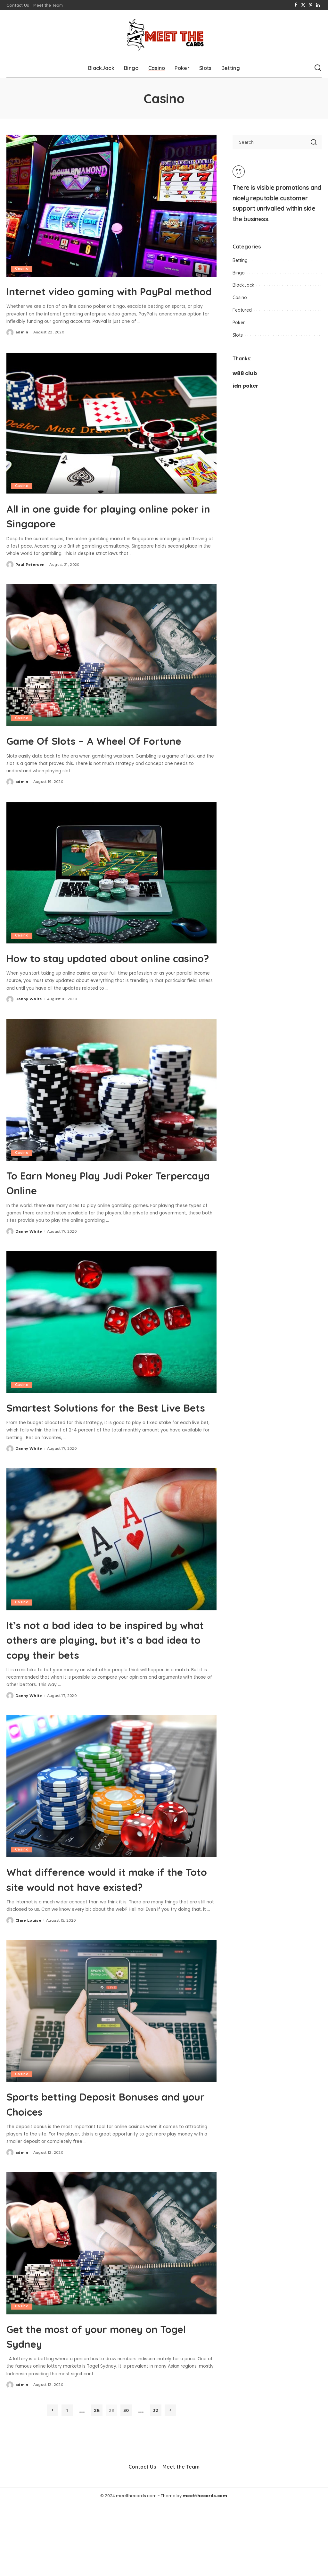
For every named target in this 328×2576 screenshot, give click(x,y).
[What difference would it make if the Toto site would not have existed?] (111, 1844)
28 (97, 2482)
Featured (242, 310)
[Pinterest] (310, 5)
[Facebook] (295, 5)
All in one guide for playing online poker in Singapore (111, 530)
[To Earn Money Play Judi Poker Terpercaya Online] (111, 1133)
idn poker (245, 386)
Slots (238, 335)
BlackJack (243, 285)
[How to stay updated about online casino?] (111, 901)
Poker (239, 322)
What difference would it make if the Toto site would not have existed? (109, 1943)
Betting (240, 260)
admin (22, 347)
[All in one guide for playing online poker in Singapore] (111, 437)
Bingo (239, 273)
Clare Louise (28, 1992)
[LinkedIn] (318, 5)
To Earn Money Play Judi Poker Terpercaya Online (102, 1225)
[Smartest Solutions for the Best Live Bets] (111, 1365)
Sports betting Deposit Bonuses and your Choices (105, 2175)
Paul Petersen (30, 579)
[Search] (318, 68)
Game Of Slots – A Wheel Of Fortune (93, 761)
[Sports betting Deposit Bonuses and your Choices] (111, 2083)
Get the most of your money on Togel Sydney (104, 2407)
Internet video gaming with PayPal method (90, 297)
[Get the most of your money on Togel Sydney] (111, 2315)
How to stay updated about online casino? (93, 993)
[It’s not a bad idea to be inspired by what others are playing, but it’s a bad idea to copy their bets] (111, 1597)
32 (155, 2482)
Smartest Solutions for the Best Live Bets (105, 1457)
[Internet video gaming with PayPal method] (111, 206)
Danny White (28, 1043)
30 (126, 2482)
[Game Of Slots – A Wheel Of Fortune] (111, 670)
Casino (22, 268)
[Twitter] (303, 5)
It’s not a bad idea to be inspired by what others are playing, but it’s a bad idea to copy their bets (108, 1697)
